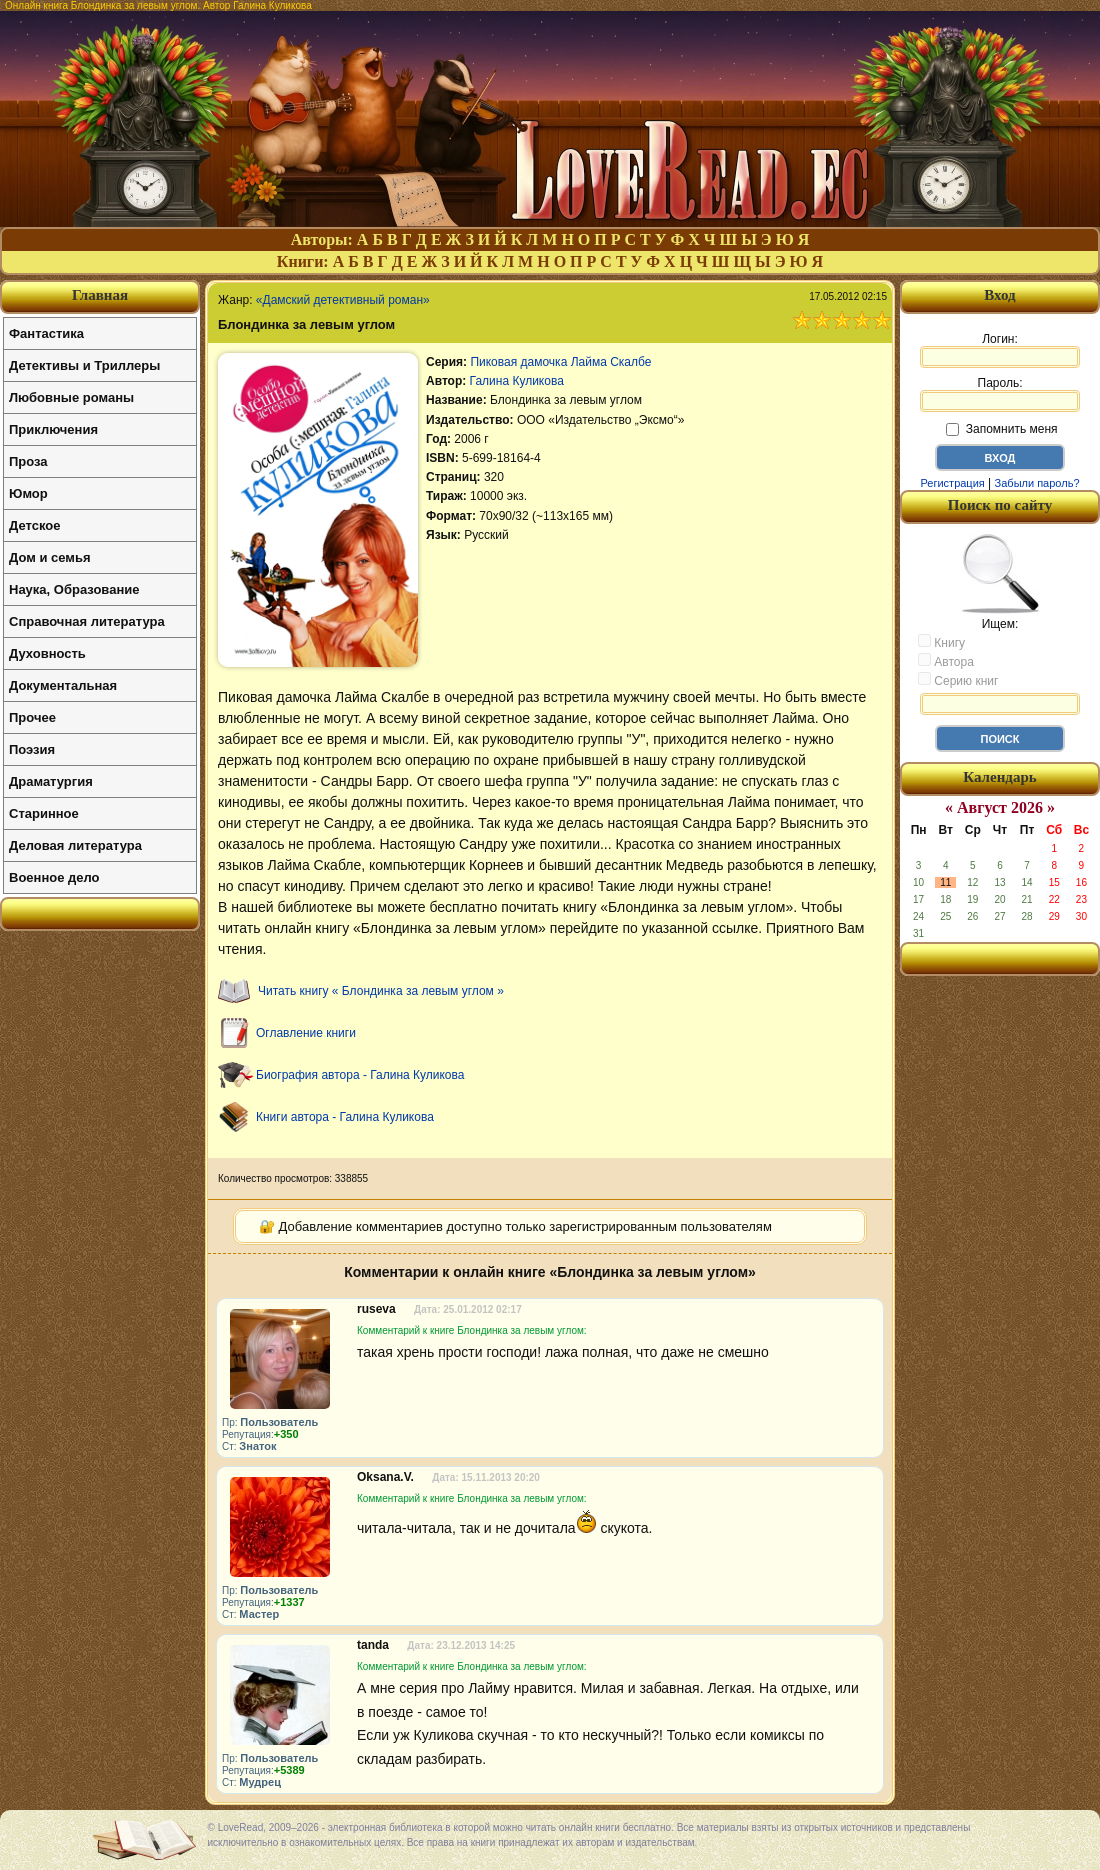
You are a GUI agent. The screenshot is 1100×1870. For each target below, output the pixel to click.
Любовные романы (71, 397)
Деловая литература (75, 845)
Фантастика (46, 333)
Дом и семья (50, 557)
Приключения (53, 429)
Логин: (1000, 350)
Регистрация (952, 483)
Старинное (44, 813)
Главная (100, 295)
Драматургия (51, 781)
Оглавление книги (306, 1033)
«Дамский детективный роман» (343, 300)
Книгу (941, 642)
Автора (946, 661)
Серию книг (958, 680)
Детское (34, 525)
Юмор (28, 493)
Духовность (47, 653)
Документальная (63, 685)
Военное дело (54, 877)
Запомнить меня (1001, 429)
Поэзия (32, 749)
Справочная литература (87, 621)
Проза (28, 461)
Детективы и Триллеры (84, 365)
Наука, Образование (74, 589)
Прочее (32, 717)
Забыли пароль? (1037, 483)
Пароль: (1000, 394)
